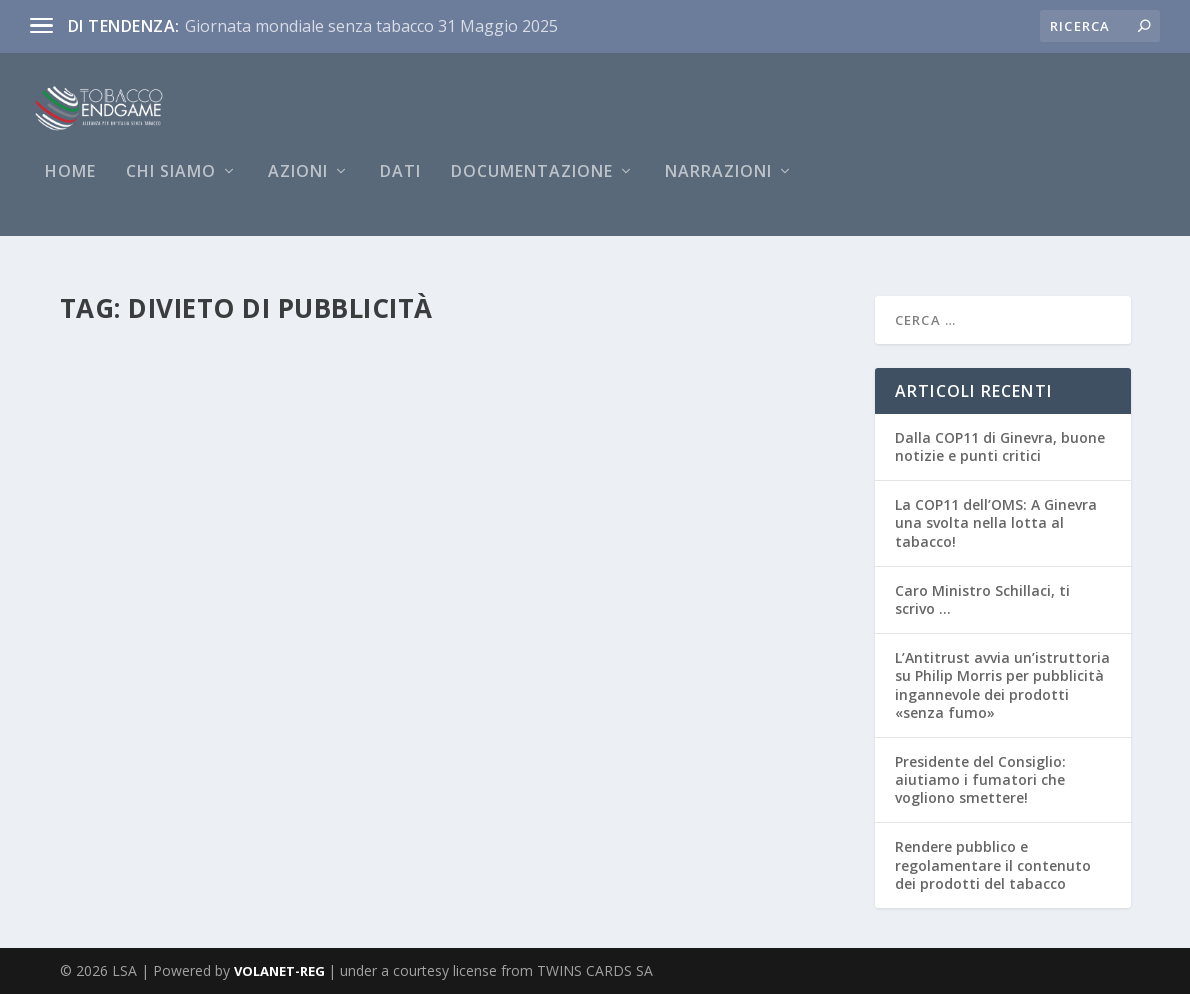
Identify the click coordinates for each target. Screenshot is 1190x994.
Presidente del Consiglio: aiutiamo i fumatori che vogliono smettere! (980, 779)
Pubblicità (317, 690)
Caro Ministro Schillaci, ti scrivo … (982, 599)
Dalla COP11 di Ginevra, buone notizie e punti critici (1000, 446)
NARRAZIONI (718, 192)
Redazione (124, 690)
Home (70, 192)
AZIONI (298, 192)
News (267, 690)
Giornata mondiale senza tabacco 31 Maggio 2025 (371, 26)
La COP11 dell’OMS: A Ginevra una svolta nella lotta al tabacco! (996, 522)
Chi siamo (171, 192)
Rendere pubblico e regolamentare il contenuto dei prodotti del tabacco (993, 864)
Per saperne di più (154, 833)
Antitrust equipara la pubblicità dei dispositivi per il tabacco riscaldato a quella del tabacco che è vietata (252, 629)
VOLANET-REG (281, 971)
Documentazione (532, 192)
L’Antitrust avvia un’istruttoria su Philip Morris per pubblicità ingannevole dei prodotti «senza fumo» (1002, 685)
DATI (400, 192)
